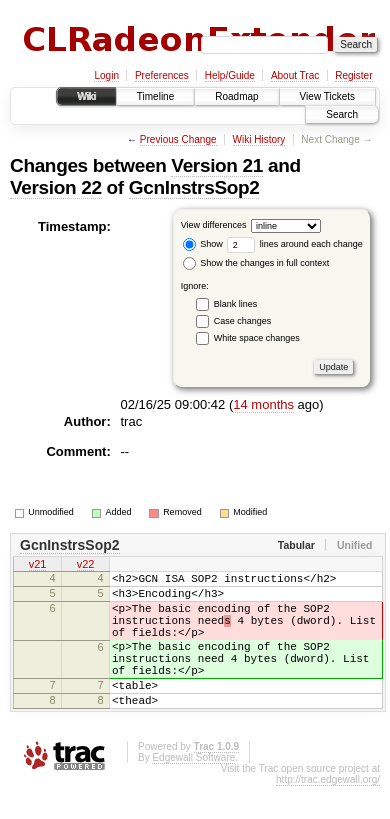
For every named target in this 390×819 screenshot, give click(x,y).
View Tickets (327, 96)
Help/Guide (230, 75)
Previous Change (178, 139)
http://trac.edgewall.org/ (328, 812)
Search (342, 114)
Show (203, 244)
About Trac (295, 75)
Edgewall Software (193, 790)
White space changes (257, 338)
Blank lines (236, 304)
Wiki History (259, 139)
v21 (38, 566)
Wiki (86, 96)
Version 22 (56, 187)
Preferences (162, 75)
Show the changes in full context (256, 263)
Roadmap (236, 96)
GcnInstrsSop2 (194, 187)
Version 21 (217, 165)
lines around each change (295, 244)
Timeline (155, 96)
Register (353, 75)
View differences (214, 225)
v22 (86, 566)
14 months (263, 404)
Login (106, 75)
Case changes (243, 321)
